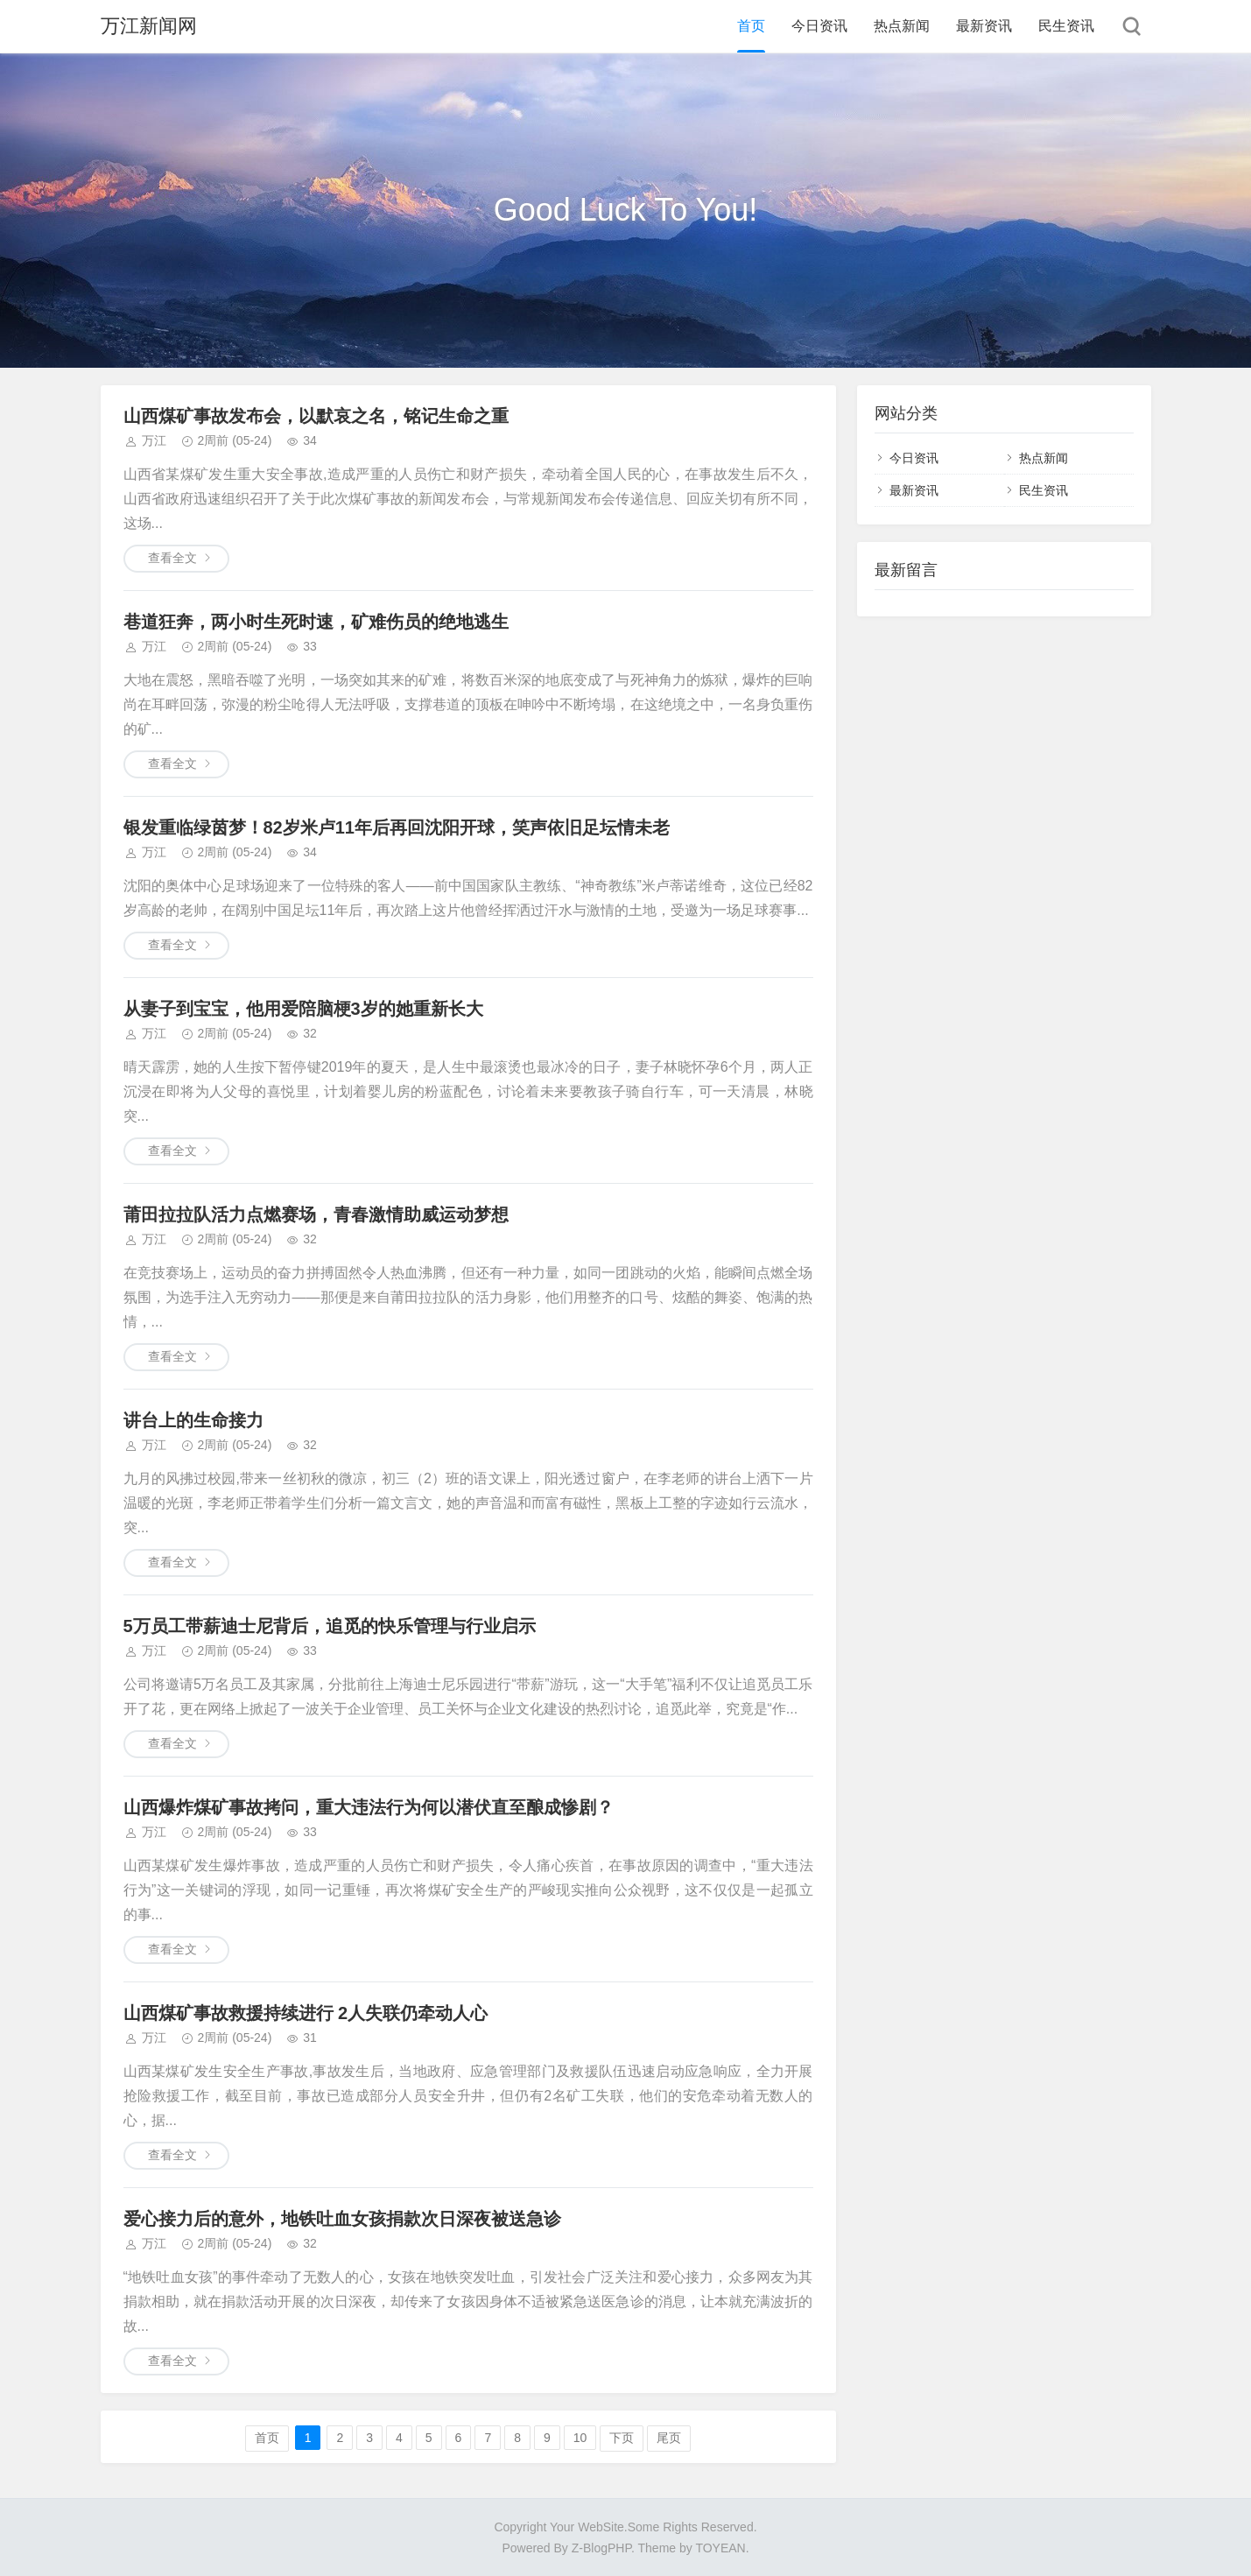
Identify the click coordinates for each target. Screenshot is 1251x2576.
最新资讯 (984, 25)
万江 (154, 440)
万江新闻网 (149, 26)
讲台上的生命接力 (193, 1420)
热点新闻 (902, 25)
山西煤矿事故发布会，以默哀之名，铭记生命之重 (316, 416)
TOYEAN (720, 2548)
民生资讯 (1066, 25)
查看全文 (172, 558)
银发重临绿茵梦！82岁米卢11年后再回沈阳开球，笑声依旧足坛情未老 (397, 827)
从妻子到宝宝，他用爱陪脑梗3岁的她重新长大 (303, 1008)
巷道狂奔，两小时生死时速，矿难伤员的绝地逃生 (316, 621)
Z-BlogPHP (601, 2548)
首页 (751, 25)
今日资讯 (819, 25)
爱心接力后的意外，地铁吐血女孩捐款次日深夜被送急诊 (342, 2218)
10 (580, 2438)
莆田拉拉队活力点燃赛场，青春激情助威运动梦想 (316, 1214)
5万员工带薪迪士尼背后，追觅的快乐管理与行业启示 (329, 1626)
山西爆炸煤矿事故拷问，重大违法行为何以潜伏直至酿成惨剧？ (368, 1807)
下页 (621, 2438)
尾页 (669, 2438)
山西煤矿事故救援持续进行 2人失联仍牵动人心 (305, 2013)
